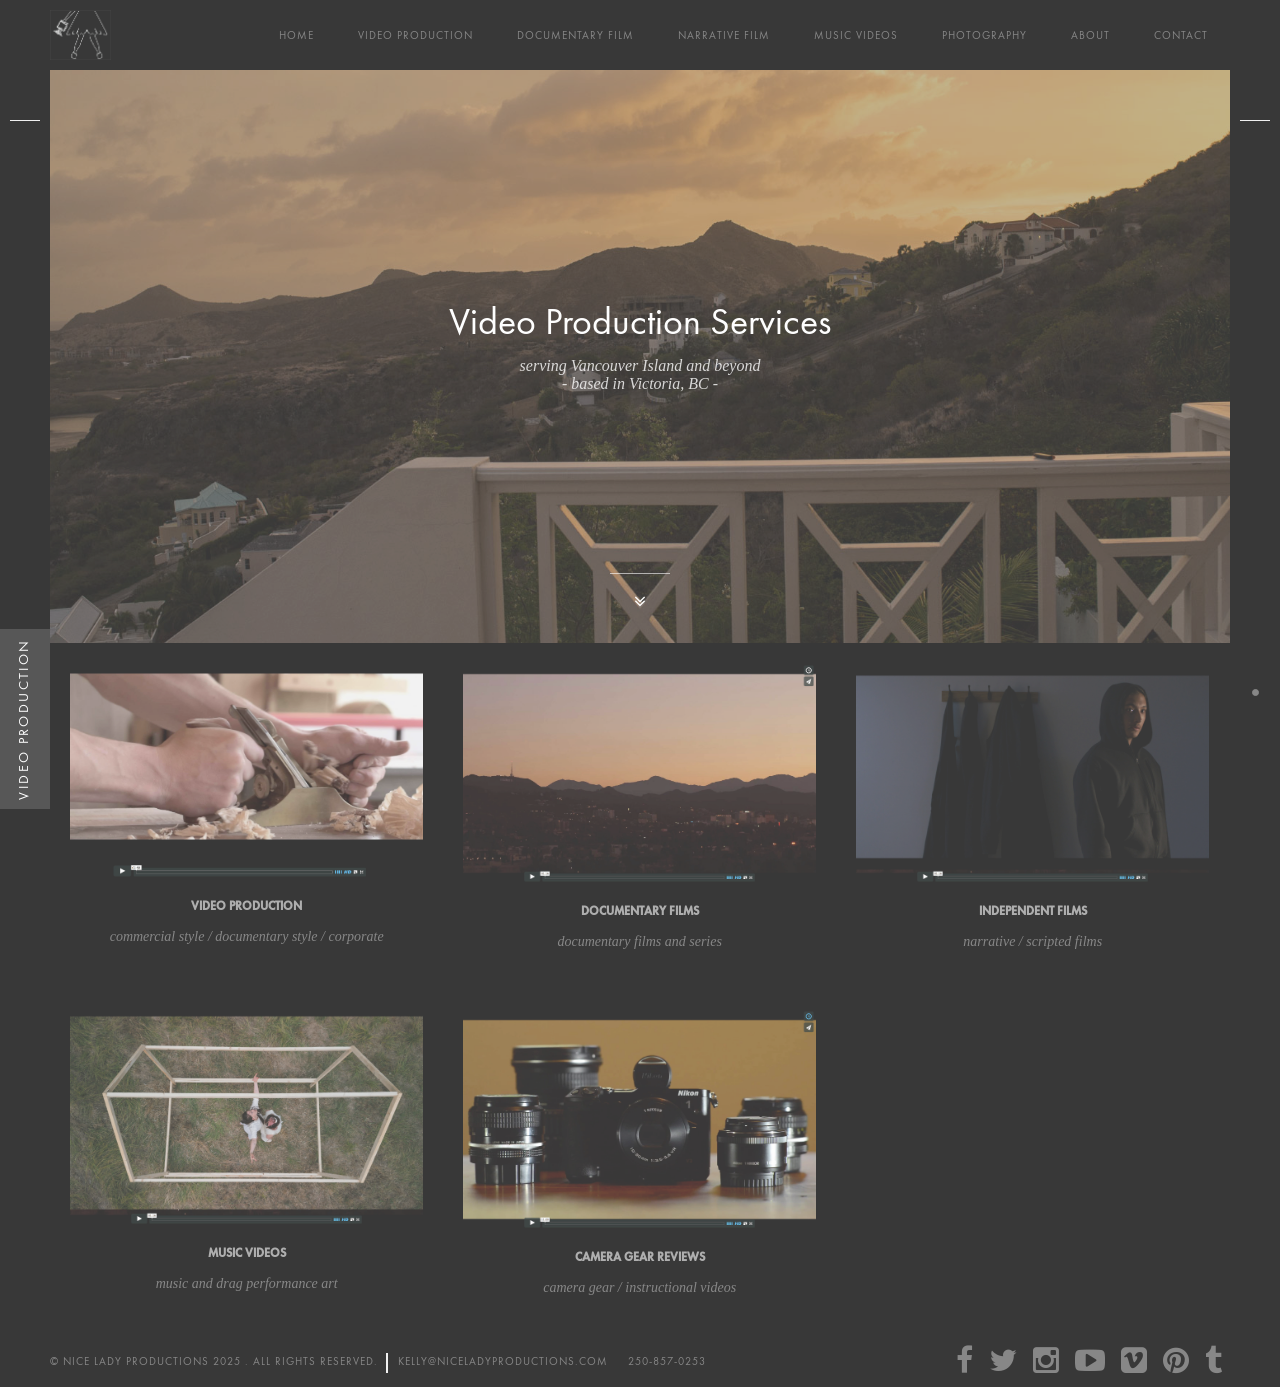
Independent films (1033, 911)
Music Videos (856, 35)
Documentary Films (640, 911)
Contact (1181, 35)
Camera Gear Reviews (640, 1257)
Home (296, 35)
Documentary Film (575, 35)
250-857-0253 (667, 1361)
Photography (984, 35)
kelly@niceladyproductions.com (503, 1361)
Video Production (415, 35)
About (1090, 35)
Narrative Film (724, 35)
